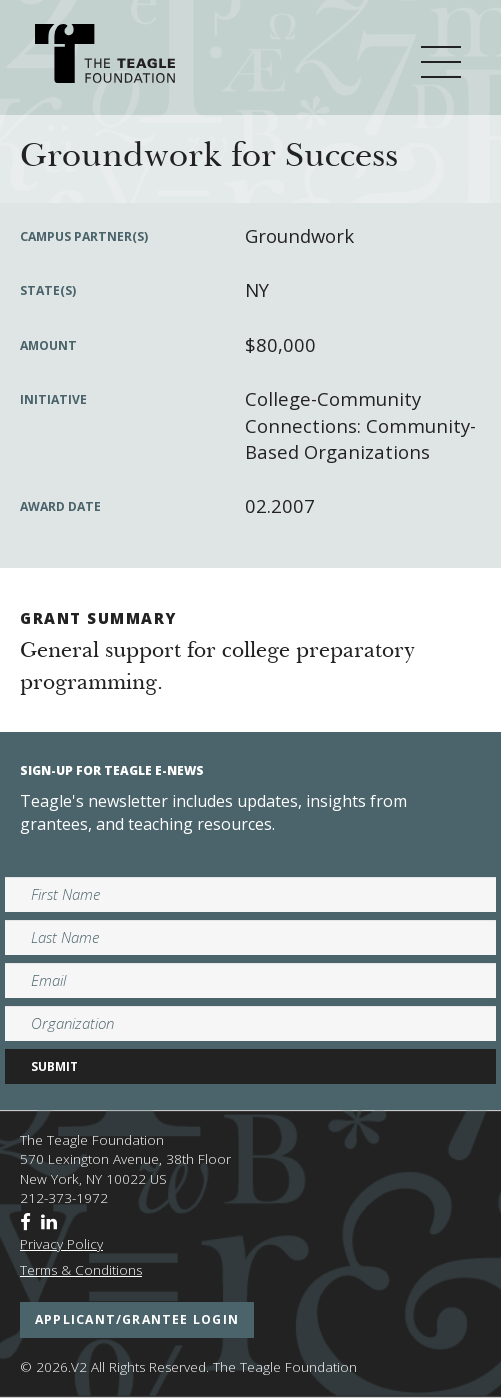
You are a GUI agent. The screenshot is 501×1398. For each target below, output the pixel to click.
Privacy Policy (61, 1244)
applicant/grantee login (137, 1319)
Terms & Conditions (81, 1270)
